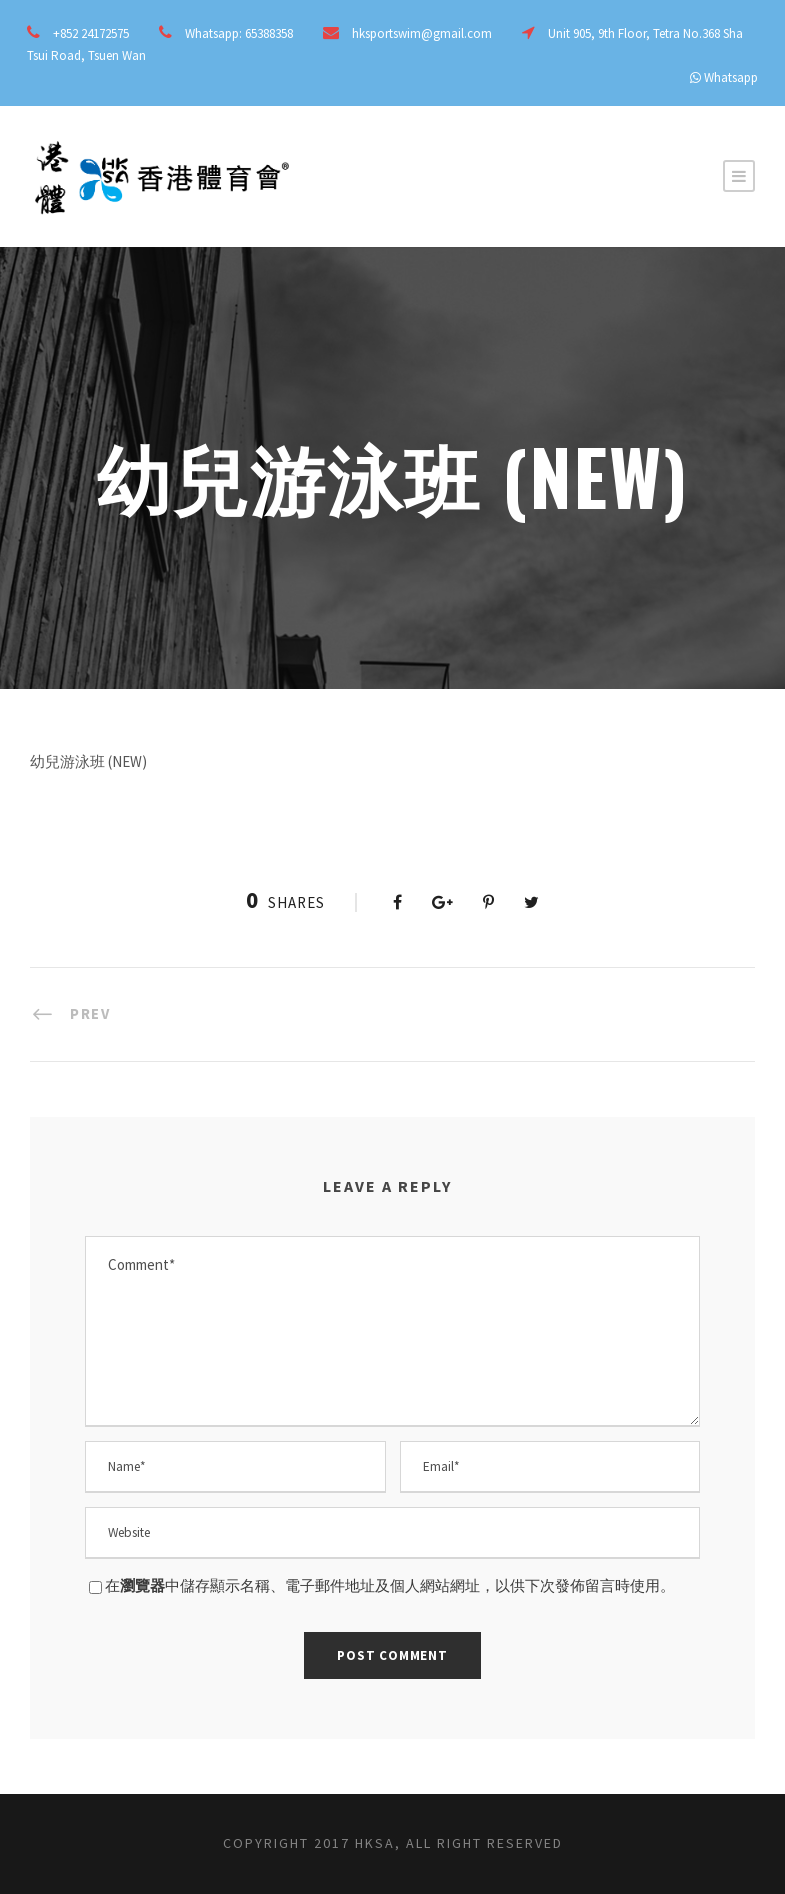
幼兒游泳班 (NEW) (88, 761)
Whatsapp (731, 77)
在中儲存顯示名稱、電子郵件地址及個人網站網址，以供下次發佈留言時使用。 (390, 1585)
